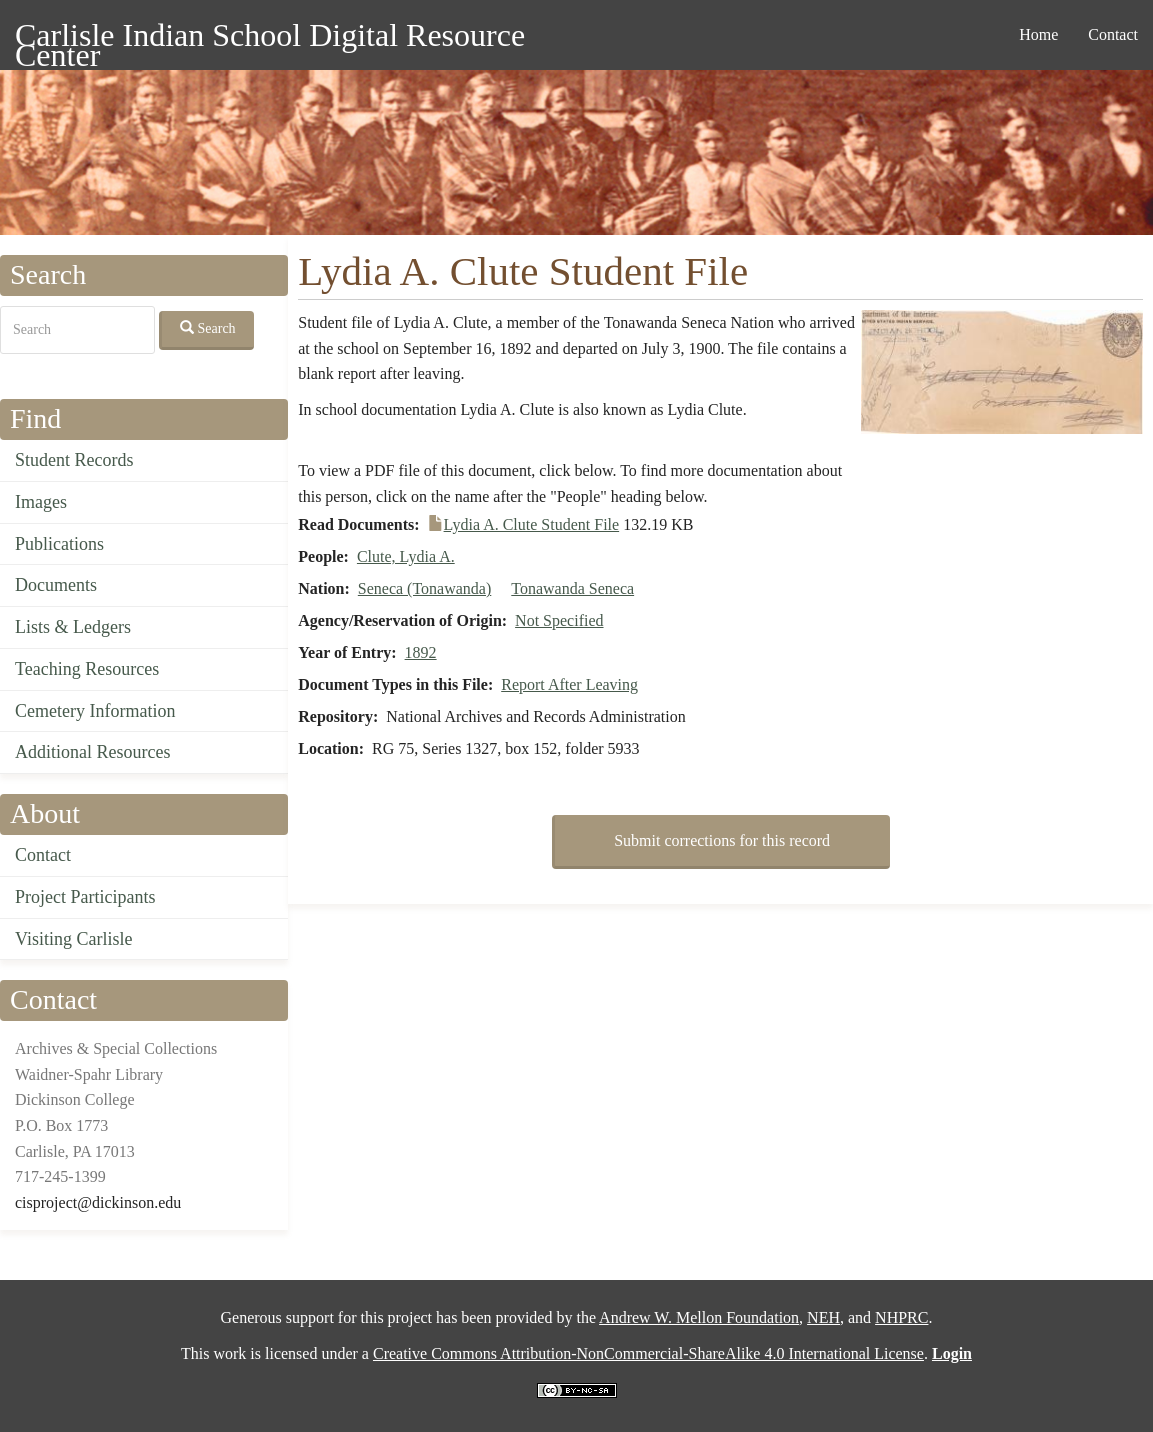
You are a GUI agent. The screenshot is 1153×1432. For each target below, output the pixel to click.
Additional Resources (92, 752)
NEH (823, 1317)
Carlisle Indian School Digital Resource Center (270, 38)
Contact (1113, 34)
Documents (56, 585)
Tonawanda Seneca (572, 588)
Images (41, 502)
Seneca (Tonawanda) (424, 588)
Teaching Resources (87, 669)
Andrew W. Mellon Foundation (699, 1317)
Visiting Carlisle (73, 939)
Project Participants (85, 897)
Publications (59, 544)
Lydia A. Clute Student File (532, 524)
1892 (421, 652)
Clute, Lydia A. (406, 556)
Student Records (74, 460)
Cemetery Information (95, 711)
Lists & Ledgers (73, 627)
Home (1038, 34)
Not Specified (559, 620)
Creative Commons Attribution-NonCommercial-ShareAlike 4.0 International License (648, 1353)
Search (208, 328)
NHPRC (901, 1317)
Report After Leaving (569, 684)
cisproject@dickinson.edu (98, 1202)
